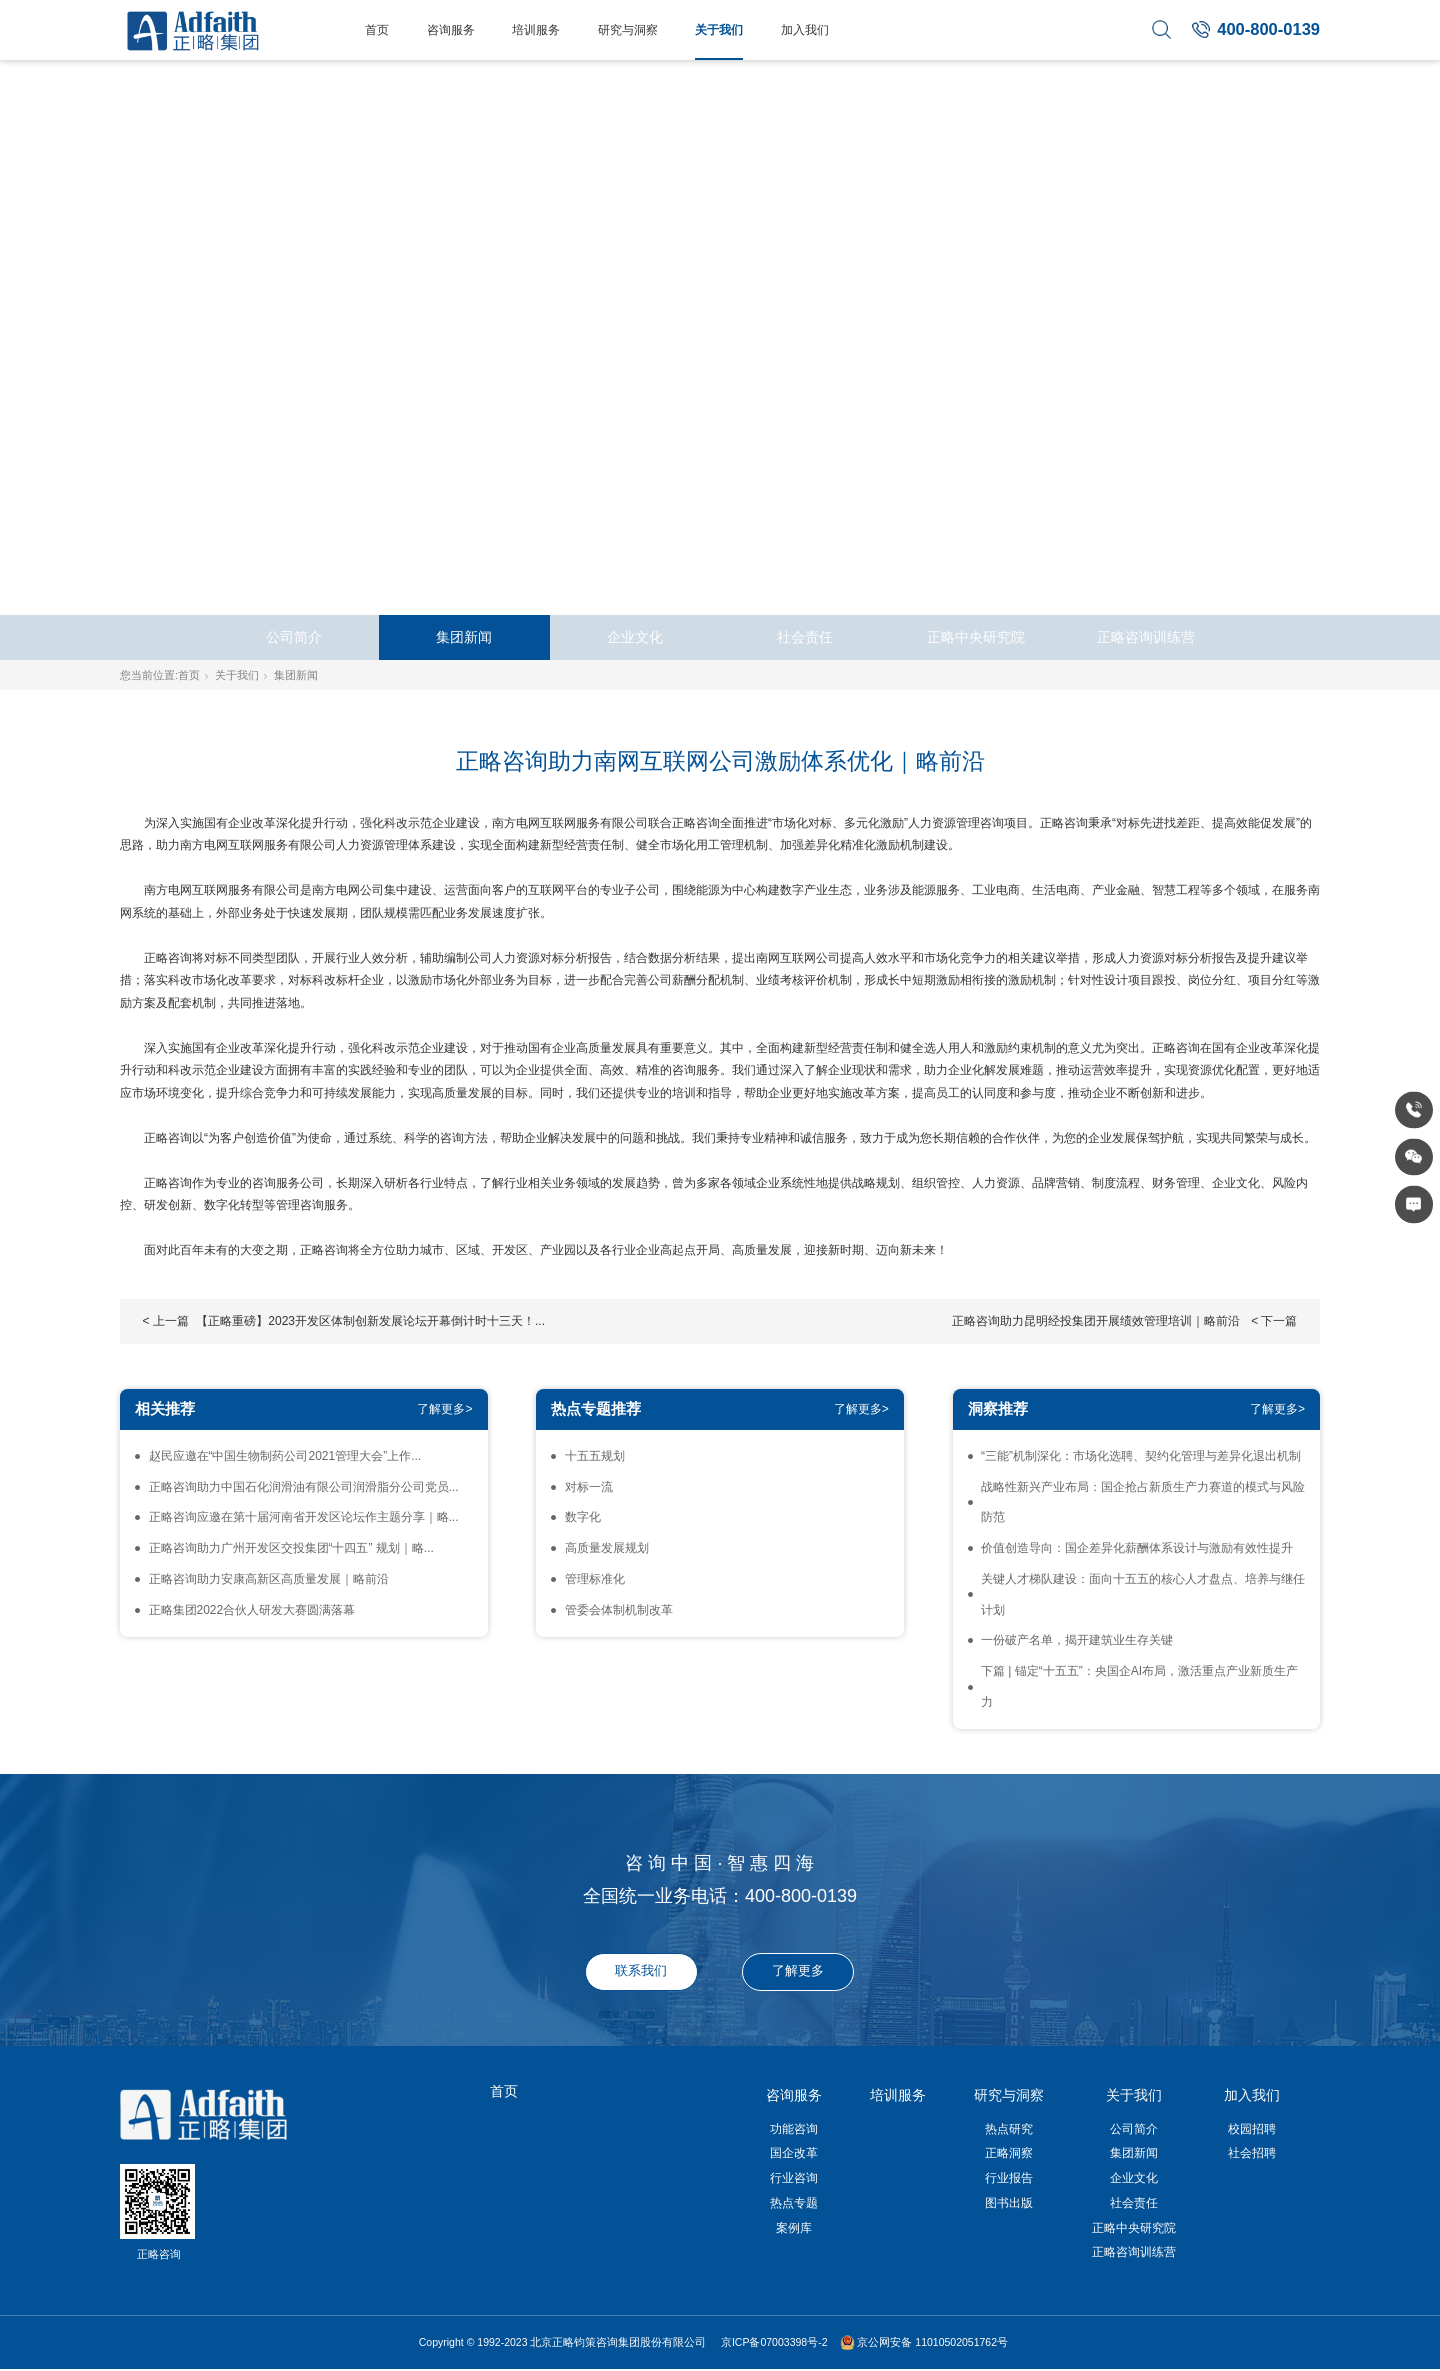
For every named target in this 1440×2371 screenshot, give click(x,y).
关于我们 (719, 30)
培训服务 (536, 30)
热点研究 (1009, 2129)
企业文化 (635, 637)
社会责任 (805, 637)
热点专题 (794, 2203)
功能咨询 (794, 2129)
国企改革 (794, 2153)
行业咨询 (794, 2178)
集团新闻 (464, 637)
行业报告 (1009, 2178)
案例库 (794, 2228)
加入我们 (805, 30)
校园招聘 (1252, 2129)
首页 (377, 30)
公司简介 (294, 637)
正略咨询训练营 (1146, 637)
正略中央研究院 (976, 637)
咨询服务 (451, 30)
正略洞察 (1009, 2153)
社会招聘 (1252, 2153)
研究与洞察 (628, 30)
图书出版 (1009, 2203)
